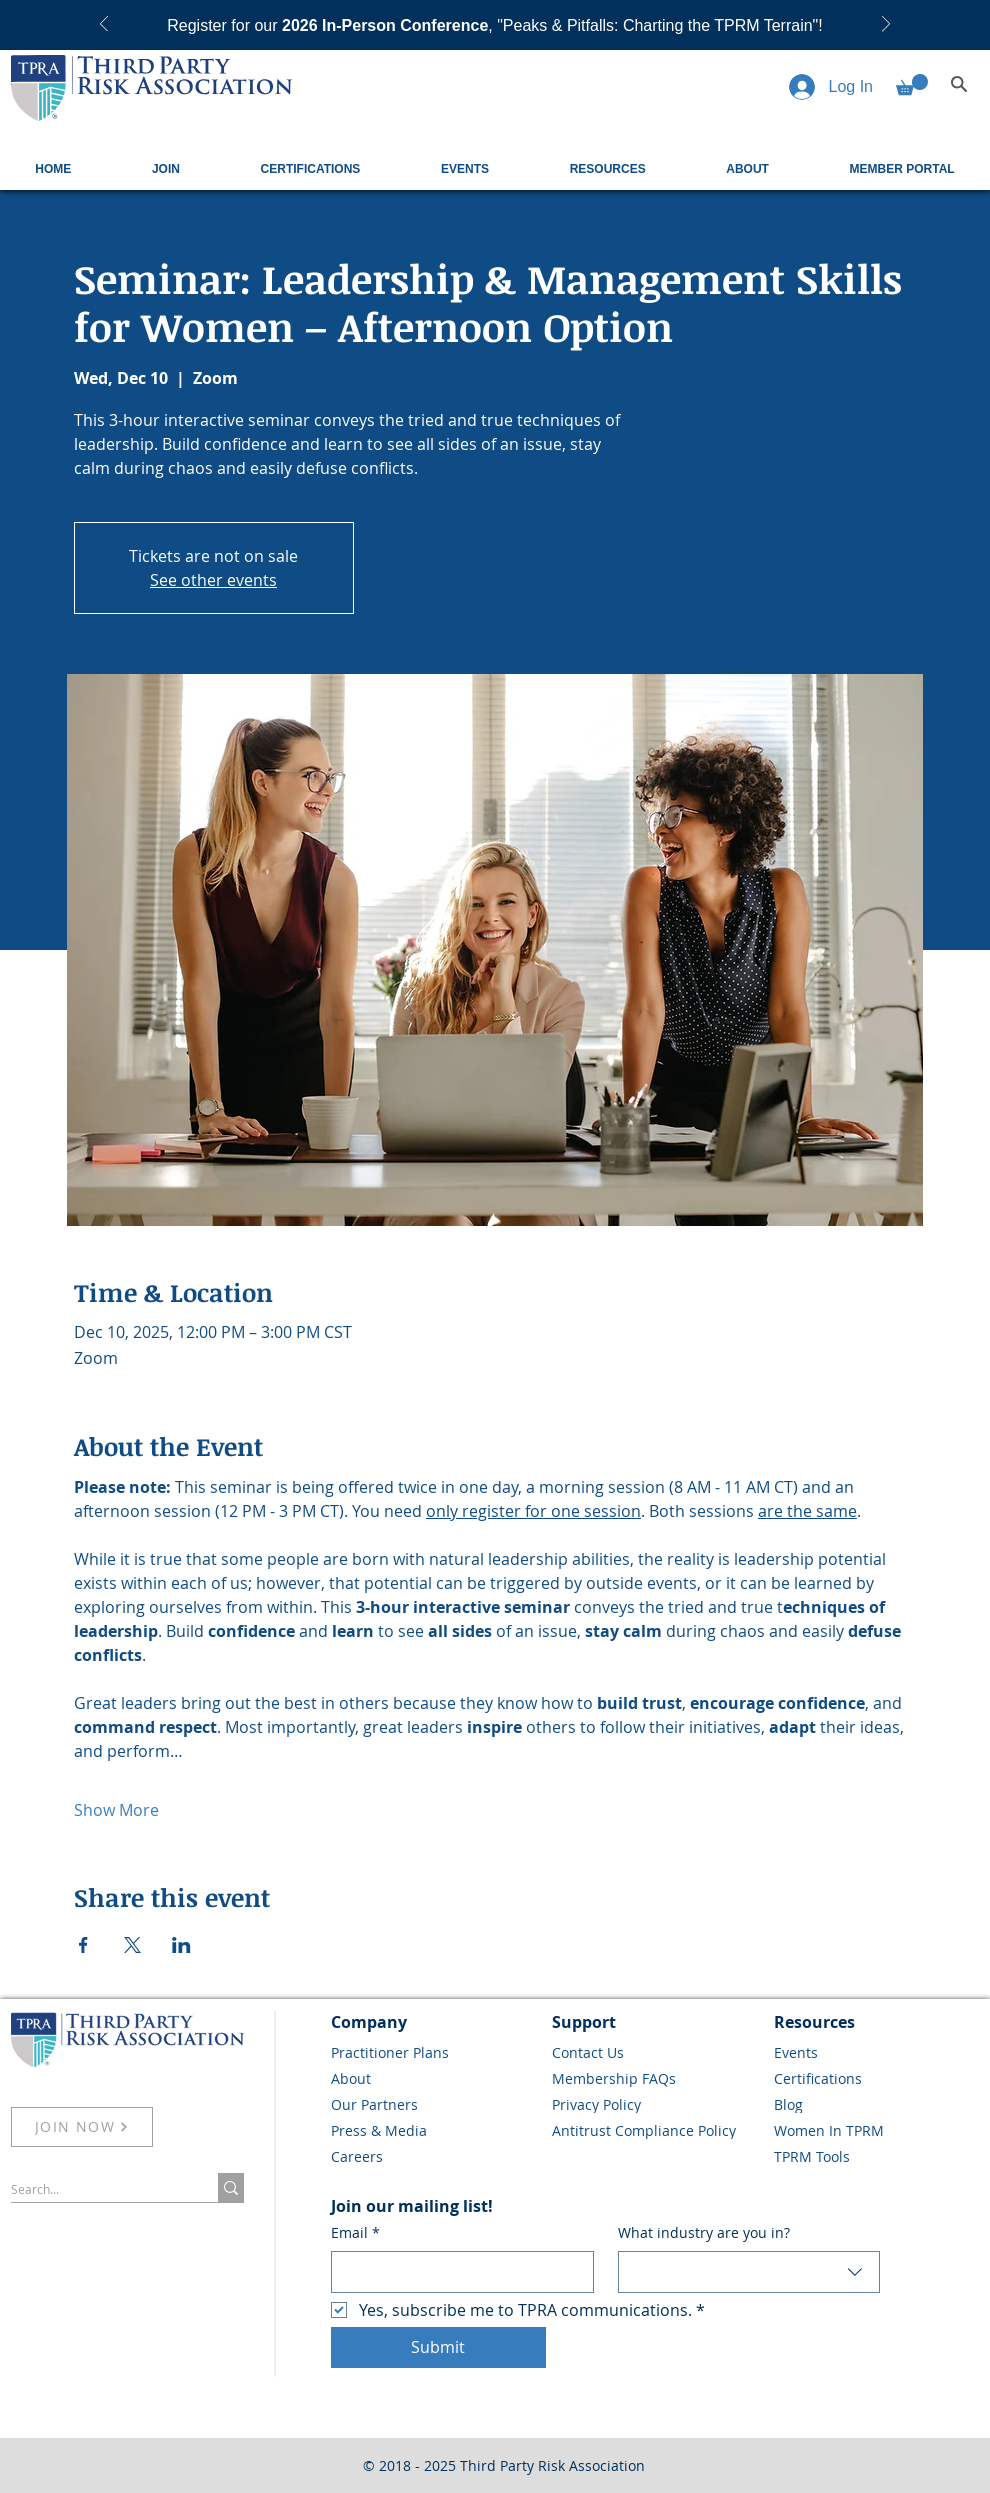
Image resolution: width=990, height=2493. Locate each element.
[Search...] (93, 2189)
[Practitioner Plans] (435, 2052)
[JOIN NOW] (82, 2127)
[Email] (456, 2272)
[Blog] (878, 2104)
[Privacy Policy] (656, 2104)
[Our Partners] (435, 2104)
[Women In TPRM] (878, 2130)
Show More (116, 1810)
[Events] (878, 2052)
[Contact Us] (656, 2052)
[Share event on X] (132, 1945)
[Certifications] (878, 2078)
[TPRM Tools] (878, 2156)
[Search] (959, 84)
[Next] (886, 25)
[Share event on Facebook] (83, 1945)
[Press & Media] (435, 2130)
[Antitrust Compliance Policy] (656, 2130)
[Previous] (104, 25)
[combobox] (749, 2272)
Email (355, 2233)
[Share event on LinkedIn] (181, 1945)
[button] (912, 84)
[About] (435, 2078)
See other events (213, 580)
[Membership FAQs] (656, 2078)
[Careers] (435, 2156)
